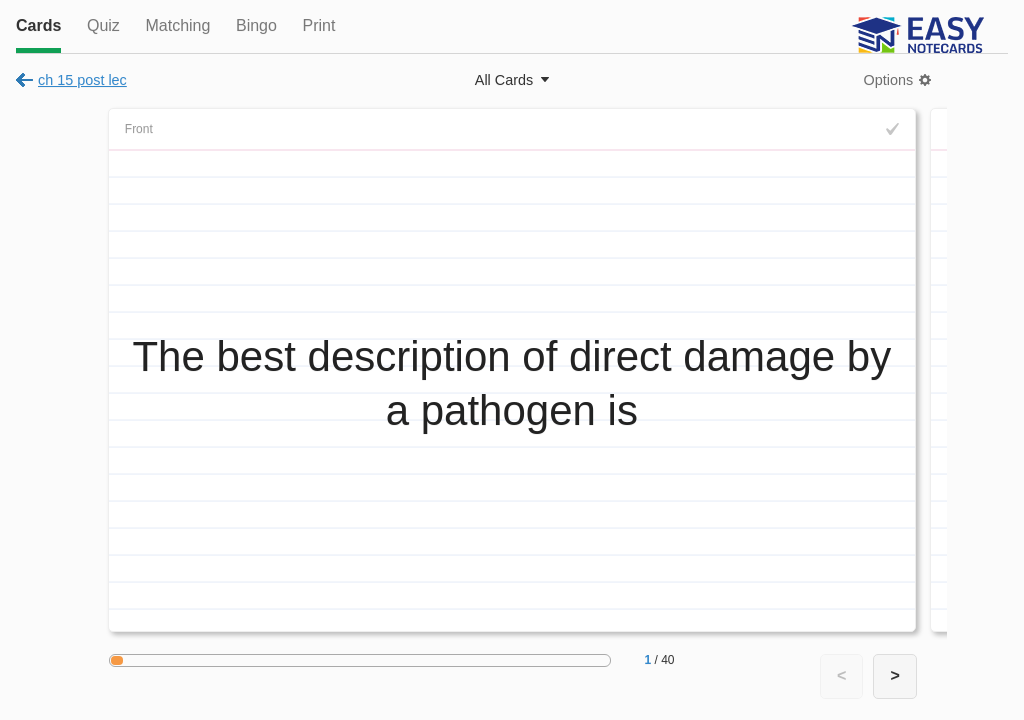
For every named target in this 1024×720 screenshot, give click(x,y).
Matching (177, 25)
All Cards (504, 80)
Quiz (103, 25)
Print (318, 25)
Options (889, 80)
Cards (38, 25)
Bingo (256, 25)
